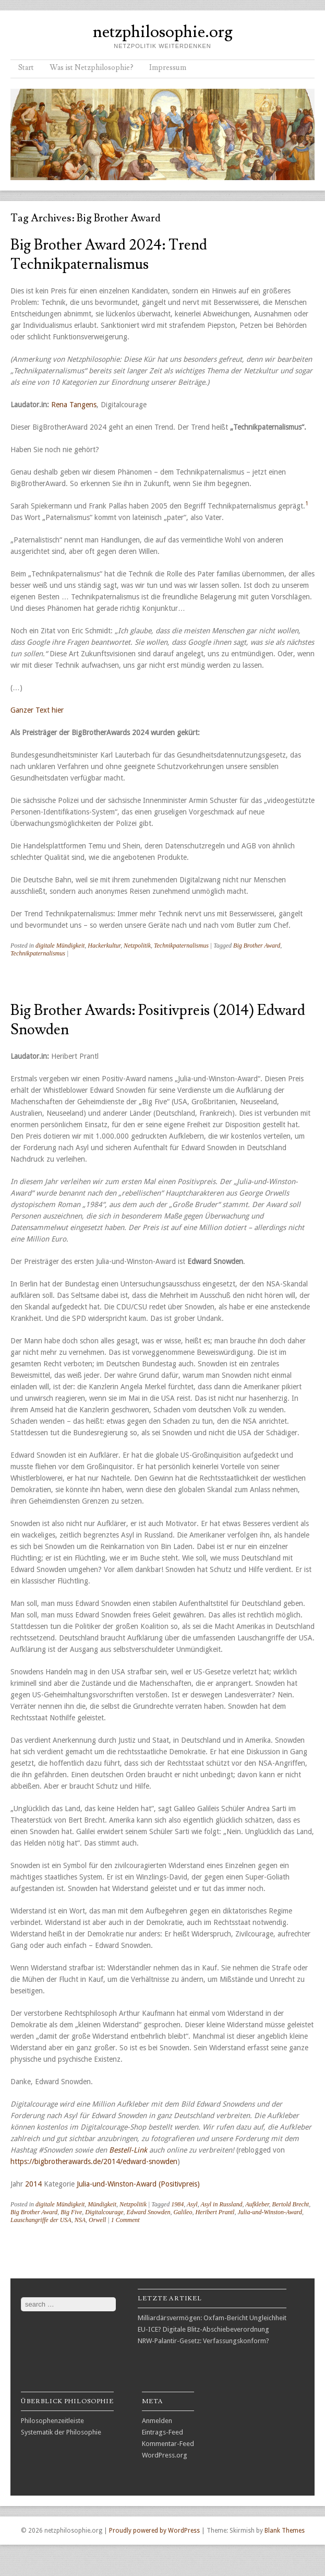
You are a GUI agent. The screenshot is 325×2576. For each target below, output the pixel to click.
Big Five (71, 2212)
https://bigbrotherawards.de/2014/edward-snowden (93, 2161)
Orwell (97, 2220)
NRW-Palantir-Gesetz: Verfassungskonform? (203, 2341)
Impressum (167, 68)
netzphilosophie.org (163, 32)
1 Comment (125, 2220)
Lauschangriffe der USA (40, 2220)
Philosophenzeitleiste (52, 2421)
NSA (80, 2220)
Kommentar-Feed (168, 2444)
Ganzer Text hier (37, 710)
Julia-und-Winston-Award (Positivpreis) (138, 2184)
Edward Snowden (149, 2212)
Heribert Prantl (214, 2212)
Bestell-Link (128, 2150)
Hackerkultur (104, 945)
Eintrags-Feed (162, 2432)
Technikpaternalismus (181, 945)
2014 (33, 2184)
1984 (177, 2204)
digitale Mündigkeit (60, 945)
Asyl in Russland (221, 2204)
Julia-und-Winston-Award (269, 2212)
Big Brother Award (256, 945)
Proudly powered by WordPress (154, 2530)
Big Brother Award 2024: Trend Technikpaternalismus (108, 254)
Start (26, 68)
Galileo (182, 2212)
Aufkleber (257, 2204)
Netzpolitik (137, 945)
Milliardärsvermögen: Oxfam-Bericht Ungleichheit (212, 2318)
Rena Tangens (74, 404)
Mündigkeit (102, 2204)
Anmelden (157, 2421)
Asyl (192, 2204)
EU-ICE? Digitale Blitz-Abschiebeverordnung (203, 2329)
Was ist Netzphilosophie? (92, 68)
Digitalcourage (104, 2212)
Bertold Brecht (290, 2204)
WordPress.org (164, 2455)
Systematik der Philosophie (61, 2432)
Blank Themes (284, 2530)
